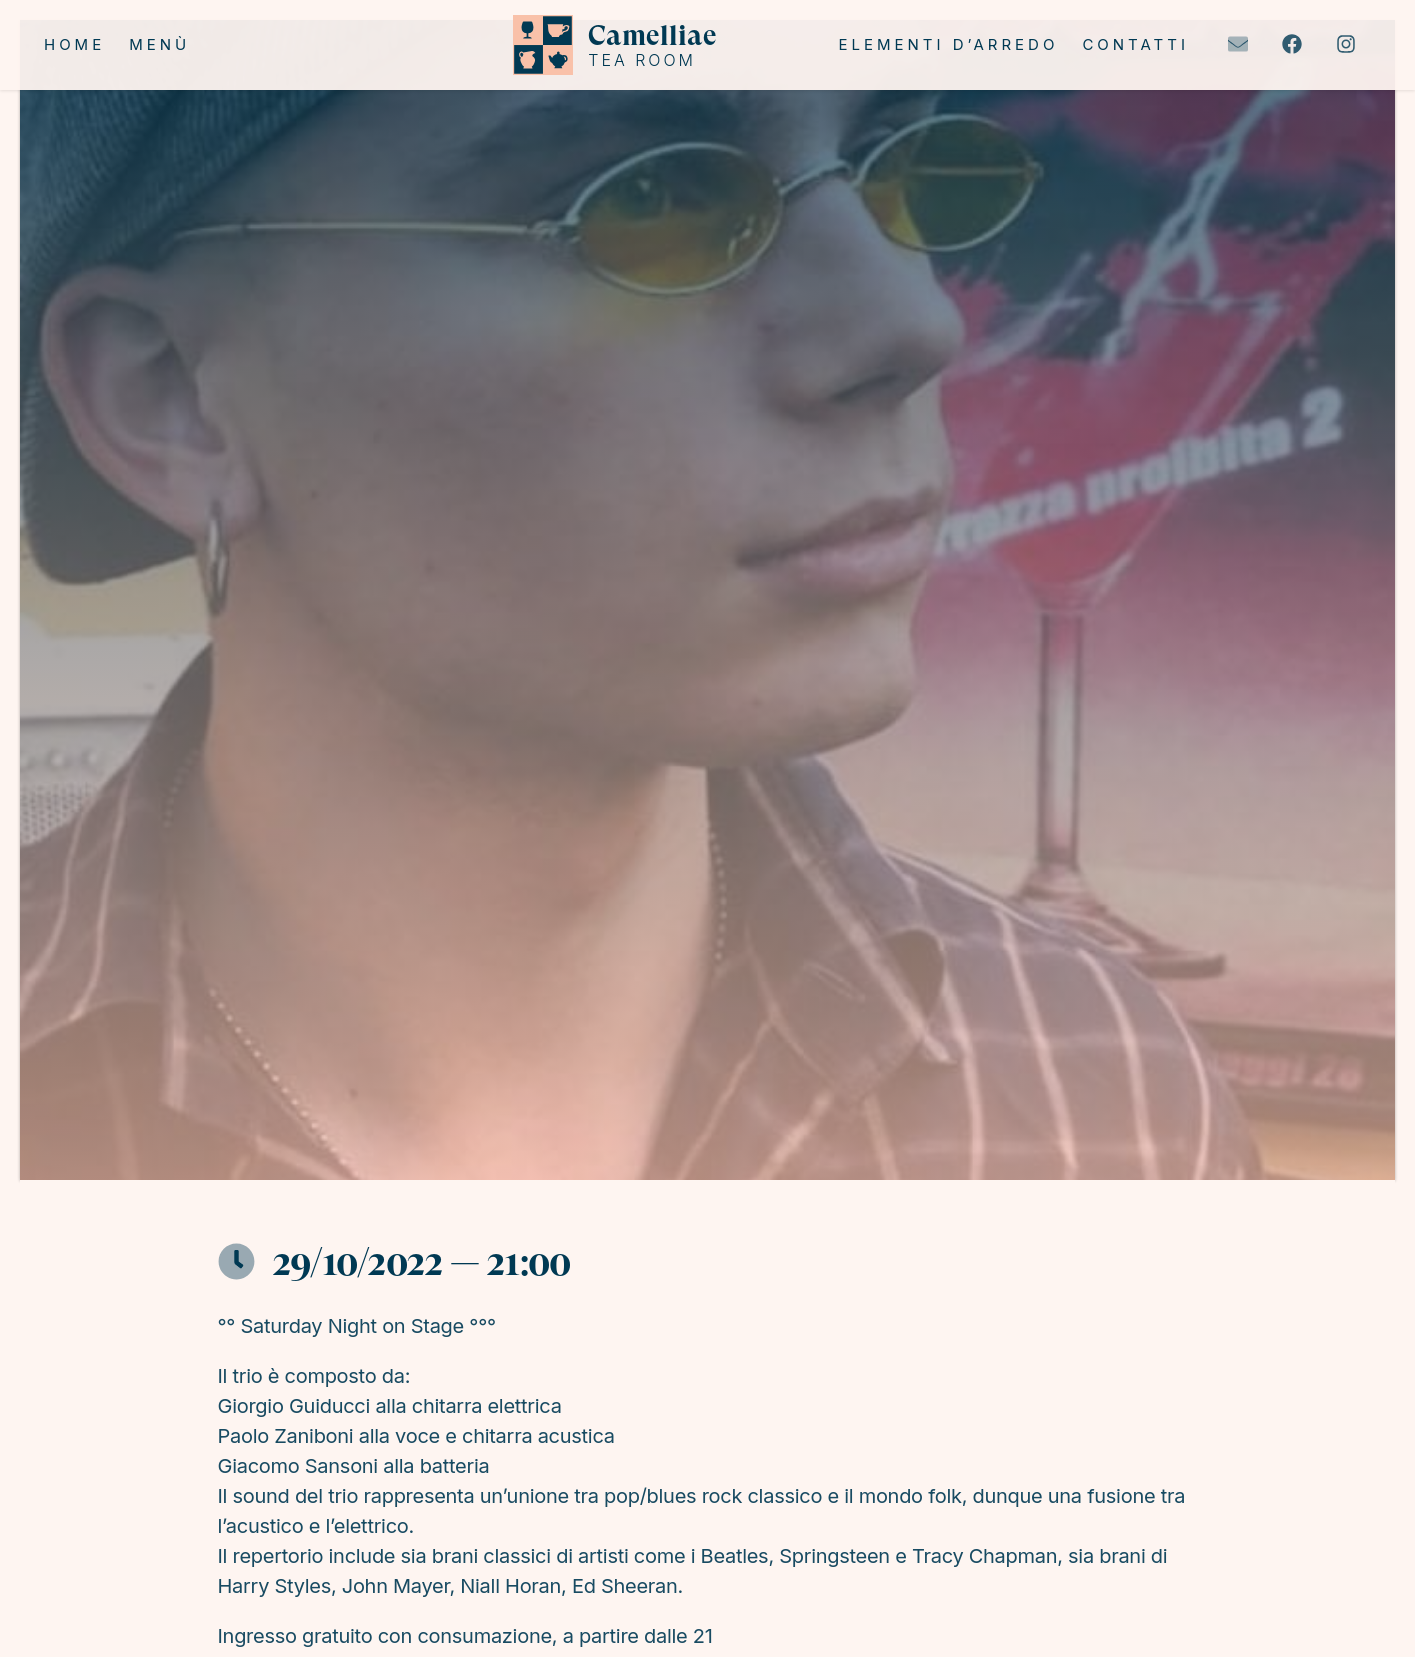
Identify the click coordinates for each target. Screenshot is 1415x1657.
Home (74, 44)
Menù (159, 44)
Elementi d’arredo (948, 44)
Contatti (1135, 44)
